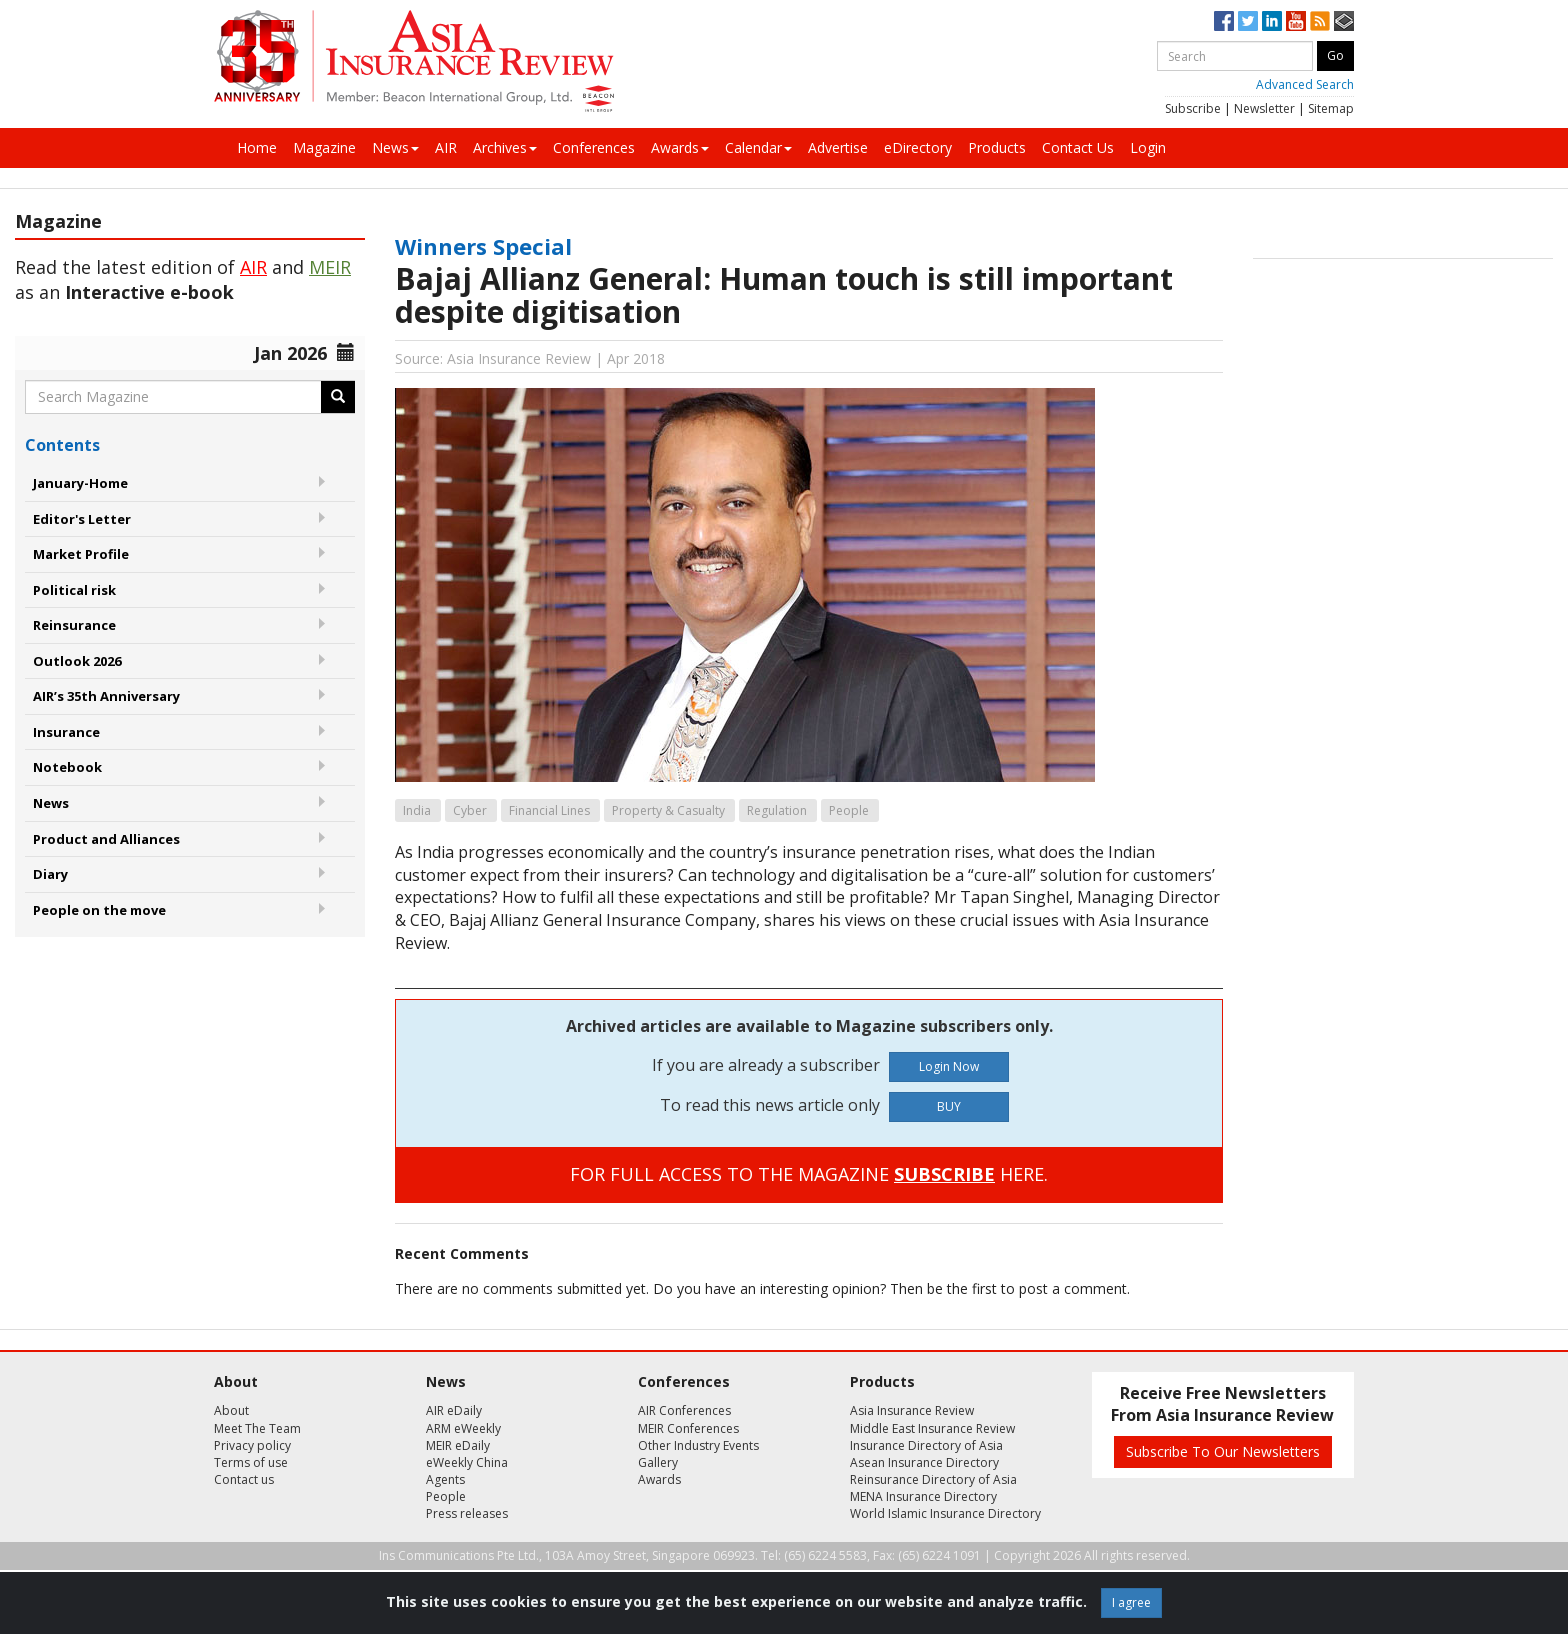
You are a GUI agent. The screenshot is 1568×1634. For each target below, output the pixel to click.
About (231, 1410)
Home (257, 147)
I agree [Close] (1131, 1602)
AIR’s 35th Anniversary (106, 696)
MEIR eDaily (458, 1445)
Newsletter (1264, 108)
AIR (446, 147)
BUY (949, 1106)
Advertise (838, 147)
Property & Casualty (668, 810)
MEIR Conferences (688, 1428)
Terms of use (251, 1462)
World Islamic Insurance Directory (945, 1513)
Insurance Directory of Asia (926, 1445)
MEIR (330, 267)
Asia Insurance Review (912, 1410)
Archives (505, 147)
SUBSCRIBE (944, 1174)
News (395, 147)
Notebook (67, 767)
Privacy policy (252, 1445)
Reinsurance (74, 625)
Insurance (66, 732)
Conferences (594, 147)
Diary (50, 874)
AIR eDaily (454, 1410)
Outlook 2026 (77, 661)
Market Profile (81, 554)
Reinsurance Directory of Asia (933, 1479)
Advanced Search (1305, 84)
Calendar (758, 147)
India (417, 810)
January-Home (80, 483)
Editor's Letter (82, 519)
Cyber (470, 810)
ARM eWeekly (463, 1428)
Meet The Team (257, 1428)
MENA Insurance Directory (923, 1496)
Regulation (777, 810)
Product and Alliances (106, 839)
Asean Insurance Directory (924, 1462)
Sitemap (1331, 108)
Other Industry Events (698, 1445)
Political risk (74, 590)
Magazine (324, 147)
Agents (445, 1479)
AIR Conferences (684, 1410)
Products (997, 147)
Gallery (658, 1462)
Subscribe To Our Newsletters (1223, 1451)
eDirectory (918, 147)
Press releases (467, 1513)
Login (1148, 147)
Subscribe (1193, 108)
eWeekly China (467, 1462)
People (849, 810)
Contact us (244, 1479)
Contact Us (1078, 147)
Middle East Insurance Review (932, 1428)
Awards (680, 147)
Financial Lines (549, 810)
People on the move (99, 910)
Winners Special (483, 246)
